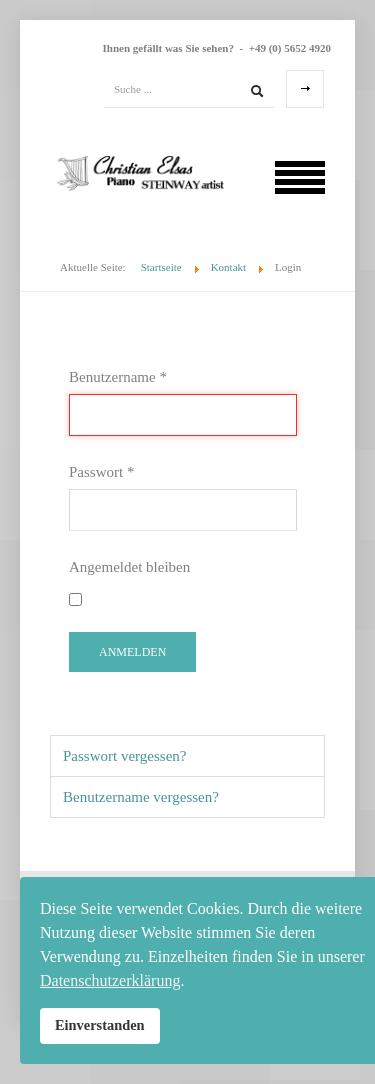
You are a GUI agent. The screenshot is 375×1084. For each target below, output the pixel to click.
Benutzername (118, 377)
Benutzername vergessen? (141, 797)
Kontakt (228, 267)
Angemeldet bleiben (129, 567)
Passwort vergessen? (124, 756)
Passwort (101, 472)
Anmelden (132, 652)
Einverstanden (100, 1025)
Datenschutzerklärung (110, 980)
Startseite (161, 267)
